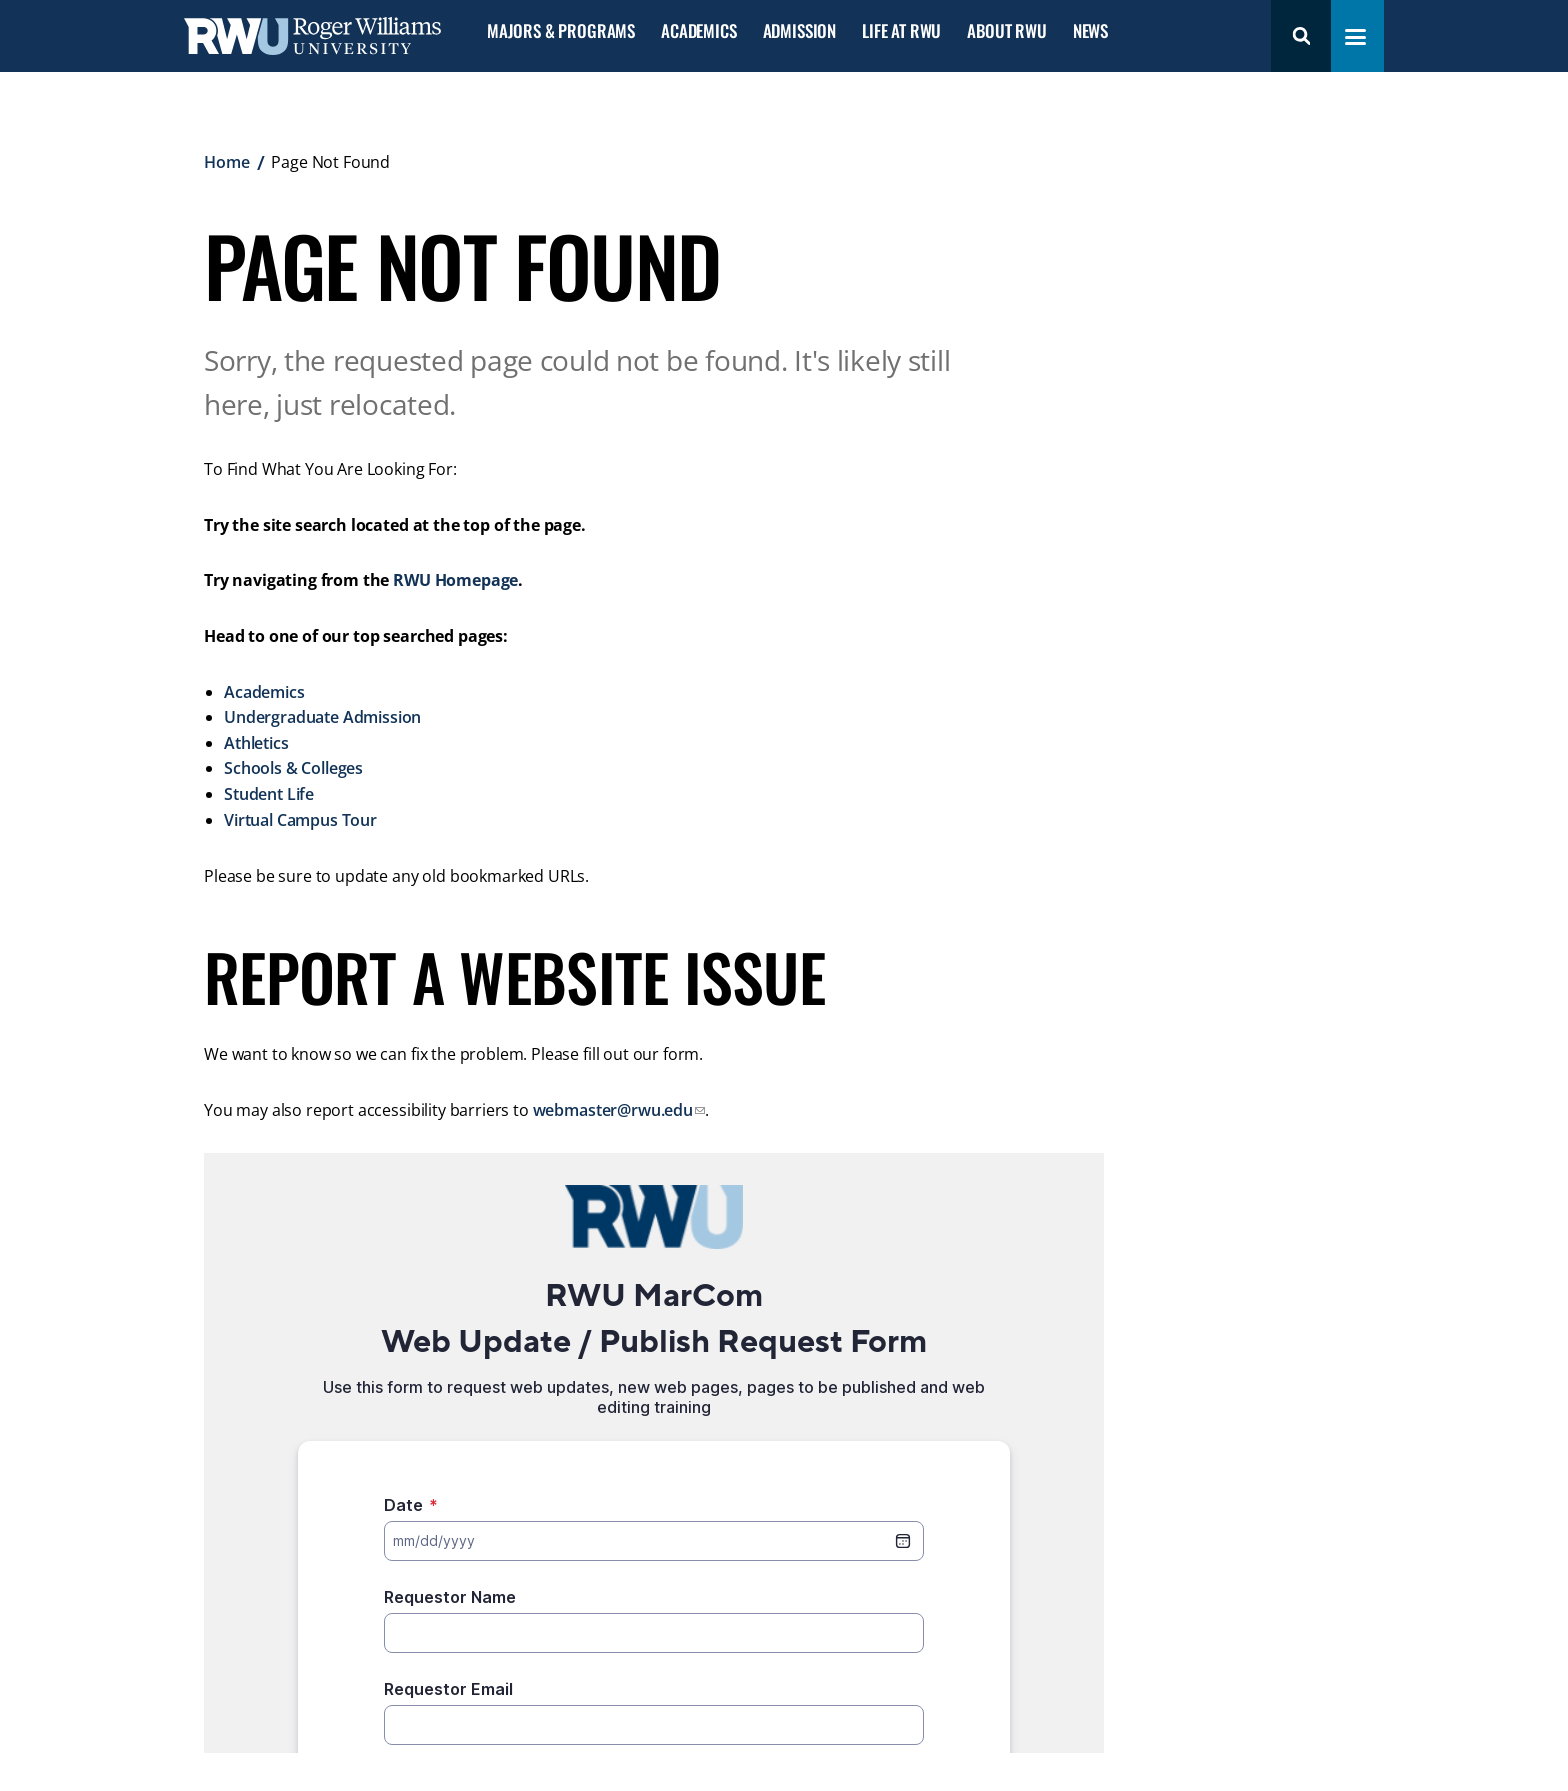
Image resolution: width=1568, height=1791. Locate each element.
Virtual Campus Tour (300, 820)
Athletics (256, 743)
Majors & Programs (561, 31)
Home (226, 162)
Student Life (269, 794)
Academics (698, 31)
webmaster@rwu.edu (613, 1110)
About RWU (1006, 31)
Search (1301, 36)
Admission (799, 31)
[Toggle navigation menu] (1355, 37)
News (1090, 31)
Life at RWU (901, 31)
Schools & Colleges (293, 768)
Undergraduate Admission (322, 717)
